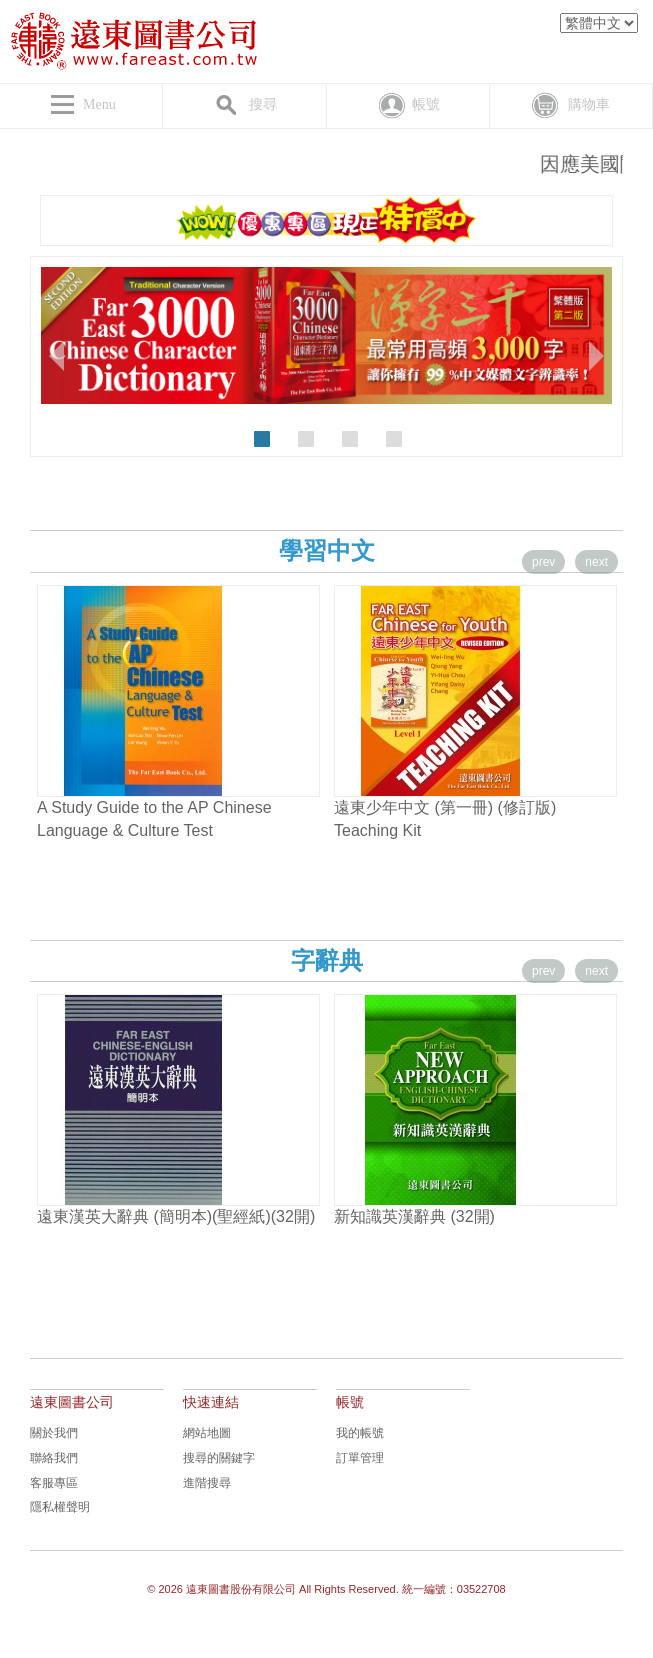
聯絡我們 (54, 1458)
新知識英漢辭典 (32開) (414, 1216)
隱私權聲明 (60, 1507)
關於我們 (54, 1433)
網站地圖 (207, 1433)
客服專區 (54, 1483)
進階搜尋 (207, 1483)
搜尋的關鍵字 (219, 1458)
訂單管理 (360, 1458)
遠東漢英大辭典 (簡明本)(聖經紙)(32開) (176, 1216)
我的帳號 (360, 1433)
